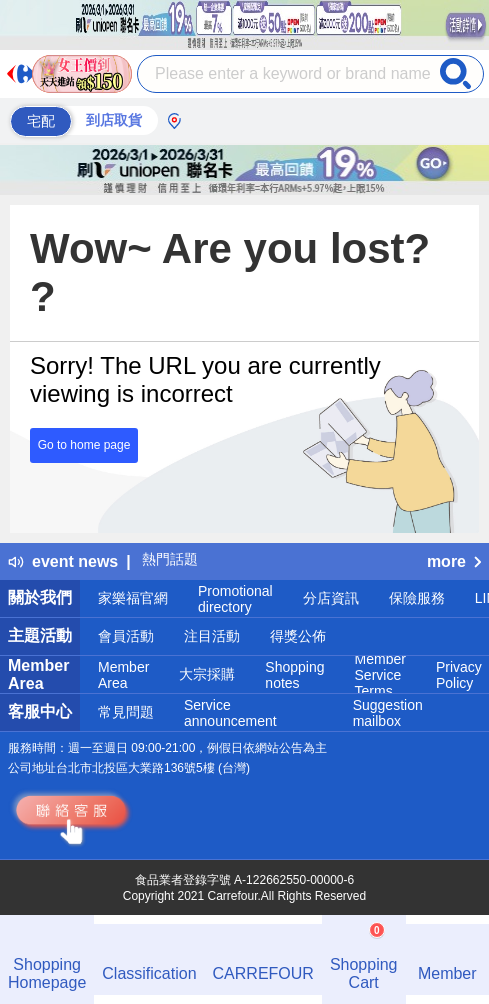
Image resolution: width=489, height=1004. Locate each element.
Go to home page (84, 445)
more (454, 561)
